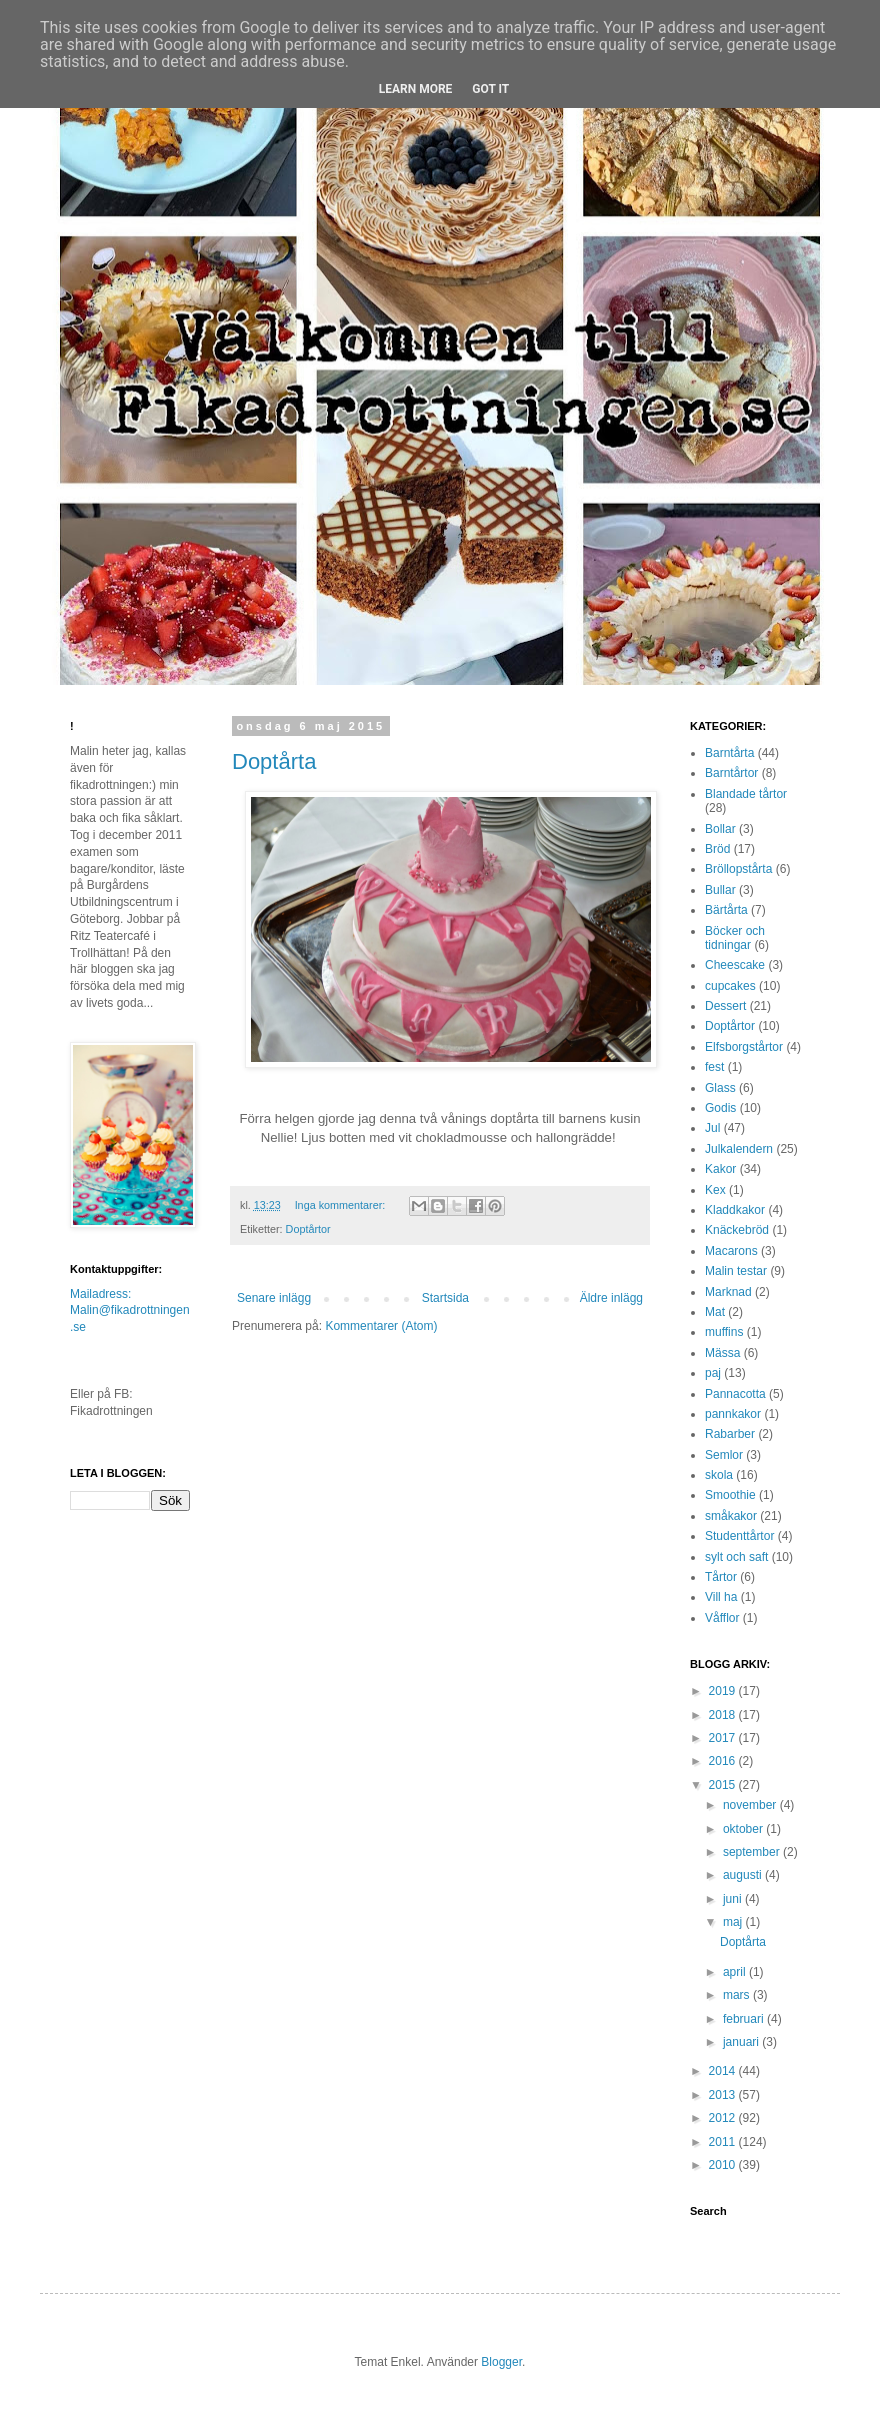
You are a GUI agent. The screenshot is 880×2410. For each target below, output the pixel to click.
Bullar (720, 890)
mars (738, 1995)
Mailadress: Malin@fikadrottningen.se (130, 1311)
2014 (724, 2071)
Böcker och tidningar (735, 938)
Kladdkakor (735, 1210)
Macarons (731, 1251)
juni (734, 1899)
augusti (744, 1875)
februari (745, 2019)
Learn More (416, 89)
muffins (724, 1332)
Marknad (728, 1292)
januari (742, 2042)
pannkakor (733, 1414)
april (736, 1972)
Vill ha (721, 1597)
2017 (724, 1738)
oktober (744, 1829)
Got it (490, 89)
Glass (720, 1088)
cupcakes (730, 986)
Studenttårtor (739, 1536)
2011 (724, 2142)
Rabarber (730, 1434)
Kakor (720, 1169)
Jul (712, 1128)
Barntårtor (731, 773)
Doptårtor (308, 1229)
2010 (724, 2165)
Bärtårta (726, 910)
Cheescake (735, 965)
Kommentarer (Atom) (381, 1326)
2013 (724, 2095)
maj (734, 1922)
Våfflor (722, 1618)
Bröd (717, 849)
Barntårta (729, 753)
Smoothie (730, 1495)
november (751, 1805)
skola (719, 1475)
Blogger (501, 2362)
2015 (724, 1785)
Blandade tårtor (746, 794)
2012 (724, 2118)
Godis (720, 1108)
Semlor (724, 1455)
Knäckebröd (737, 1230)
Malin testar (736, 1271)
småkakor (731, 1516)
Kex (715, 1190)
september (753, 1852)
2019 (724, 1691)
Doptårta (274, 761)
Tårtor (721, 1577)
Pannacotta (735, 1394)
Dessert (725, 1006)
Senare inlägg (274, 1298)
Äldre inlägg (611, 1298)
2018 (724, 1715)
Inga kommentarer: (342, 1205)
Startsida (445, 1298)
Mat (715, 1312)
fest (714, 1067)
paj (713, 1373)
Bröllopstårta (738, 869)
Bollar (720, 829)
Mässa (722, 1353)
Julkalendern (739, 1149)
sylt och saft (736, 1557)
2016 (724, 1761)
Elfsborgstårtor (744, 1047)
